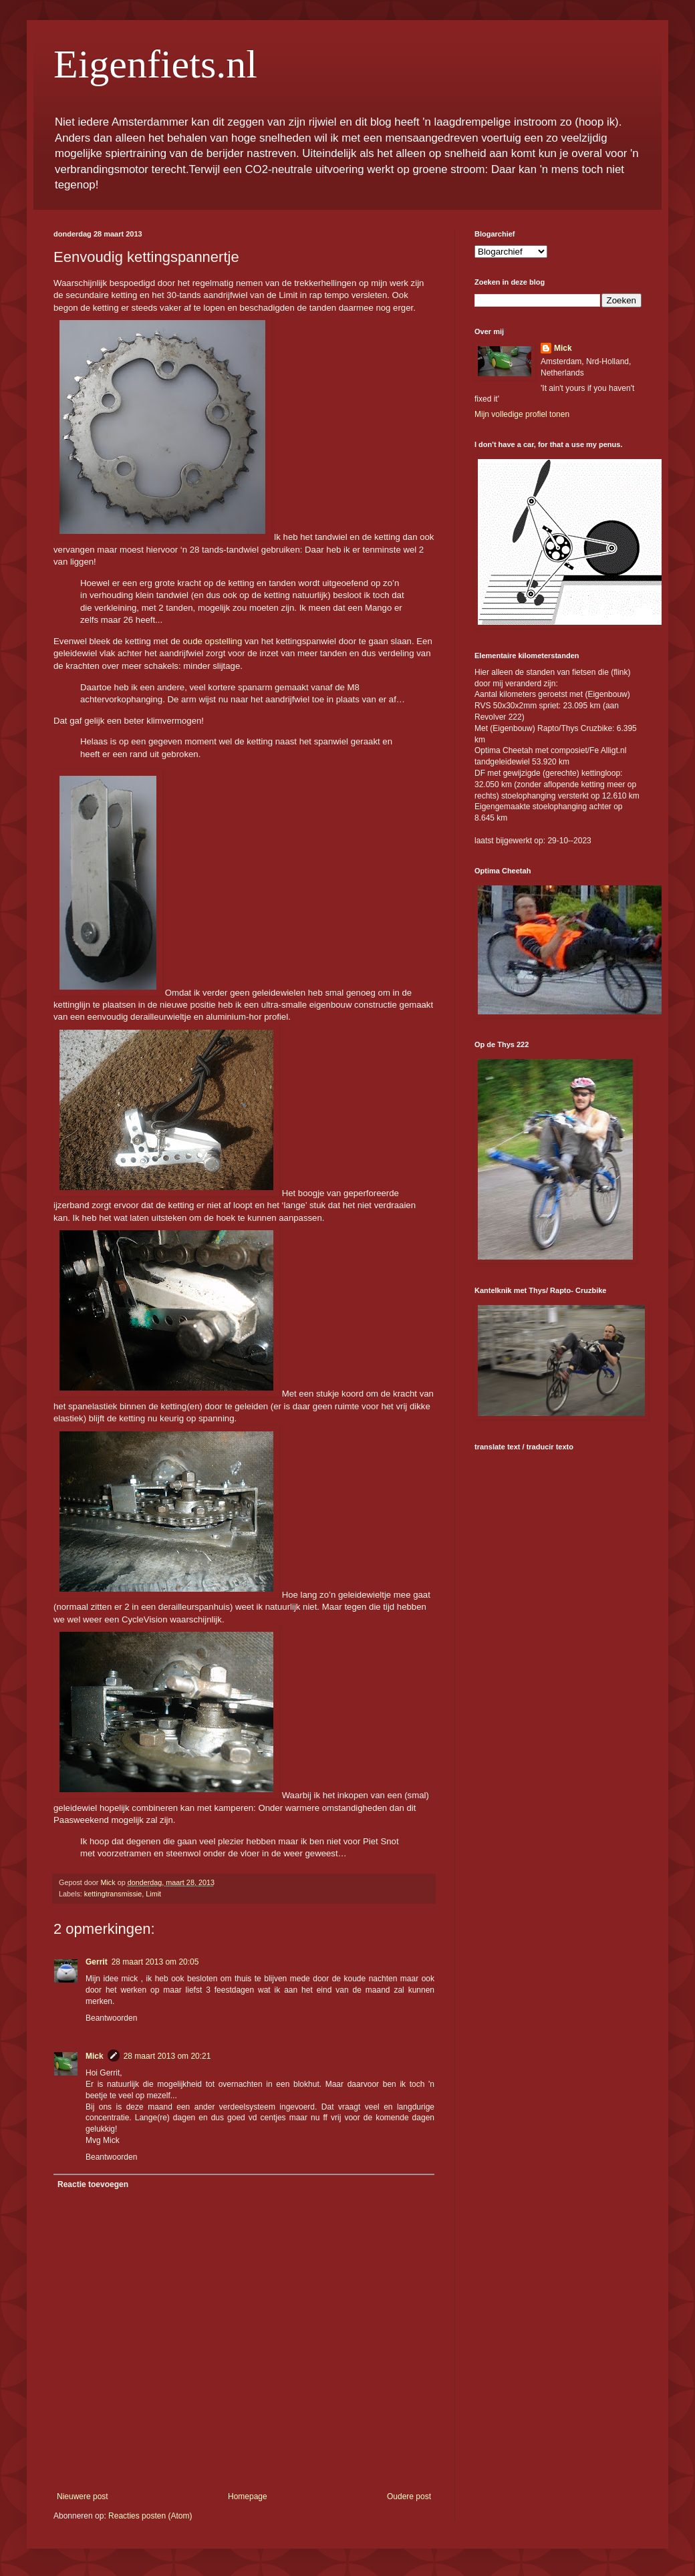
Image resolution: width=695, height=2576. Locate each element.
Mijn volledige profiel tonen (521, 414)
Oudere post (409, 2496)
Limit (153, 1894)
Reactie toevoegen (92, 2184)
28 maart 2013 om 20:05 (155, 1962)
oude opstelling (213, 641)
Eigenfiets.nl (155, 64)
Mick (95, 2056)
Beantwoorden (111, 2018)
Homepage (247, 2496)
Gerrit (97, 1962)
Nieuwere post (82, 2496)
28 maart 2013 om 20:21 (167, 2056)
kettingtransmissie (113, 1894)
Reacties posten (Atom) (150, 2516)
